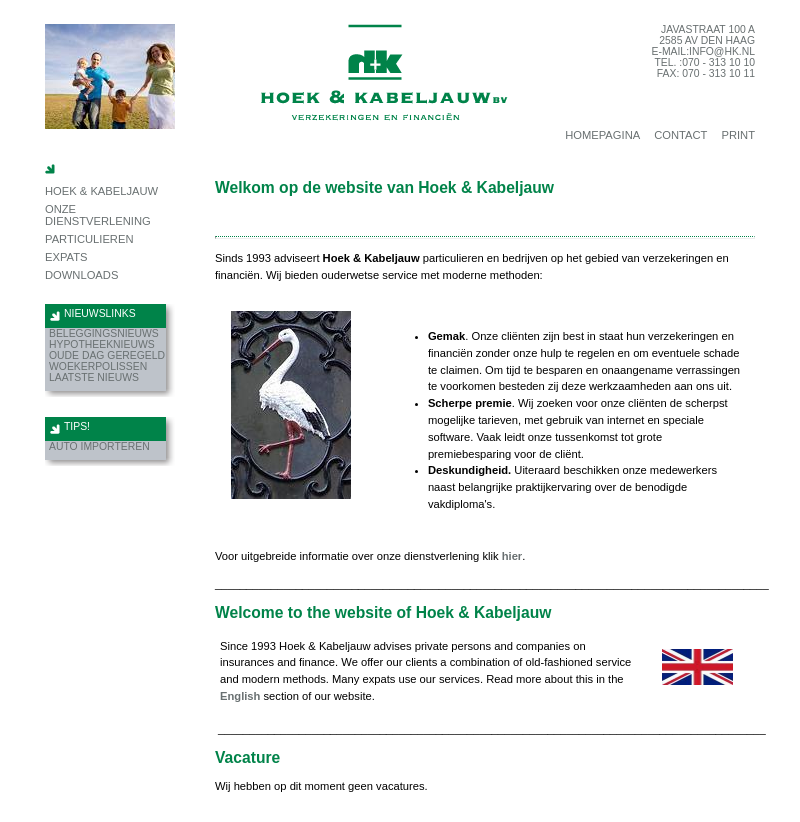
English (240, 696)
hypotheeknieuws (102, 344)
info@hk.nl (722, 51)
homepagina (602, 135)
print (738, 135)
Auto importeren (99, 446)
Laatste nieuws (94, 377)
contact (680, 135)
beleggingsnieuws (104, 333)
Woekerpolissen (98, 366)
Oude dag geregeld (107, 355)
